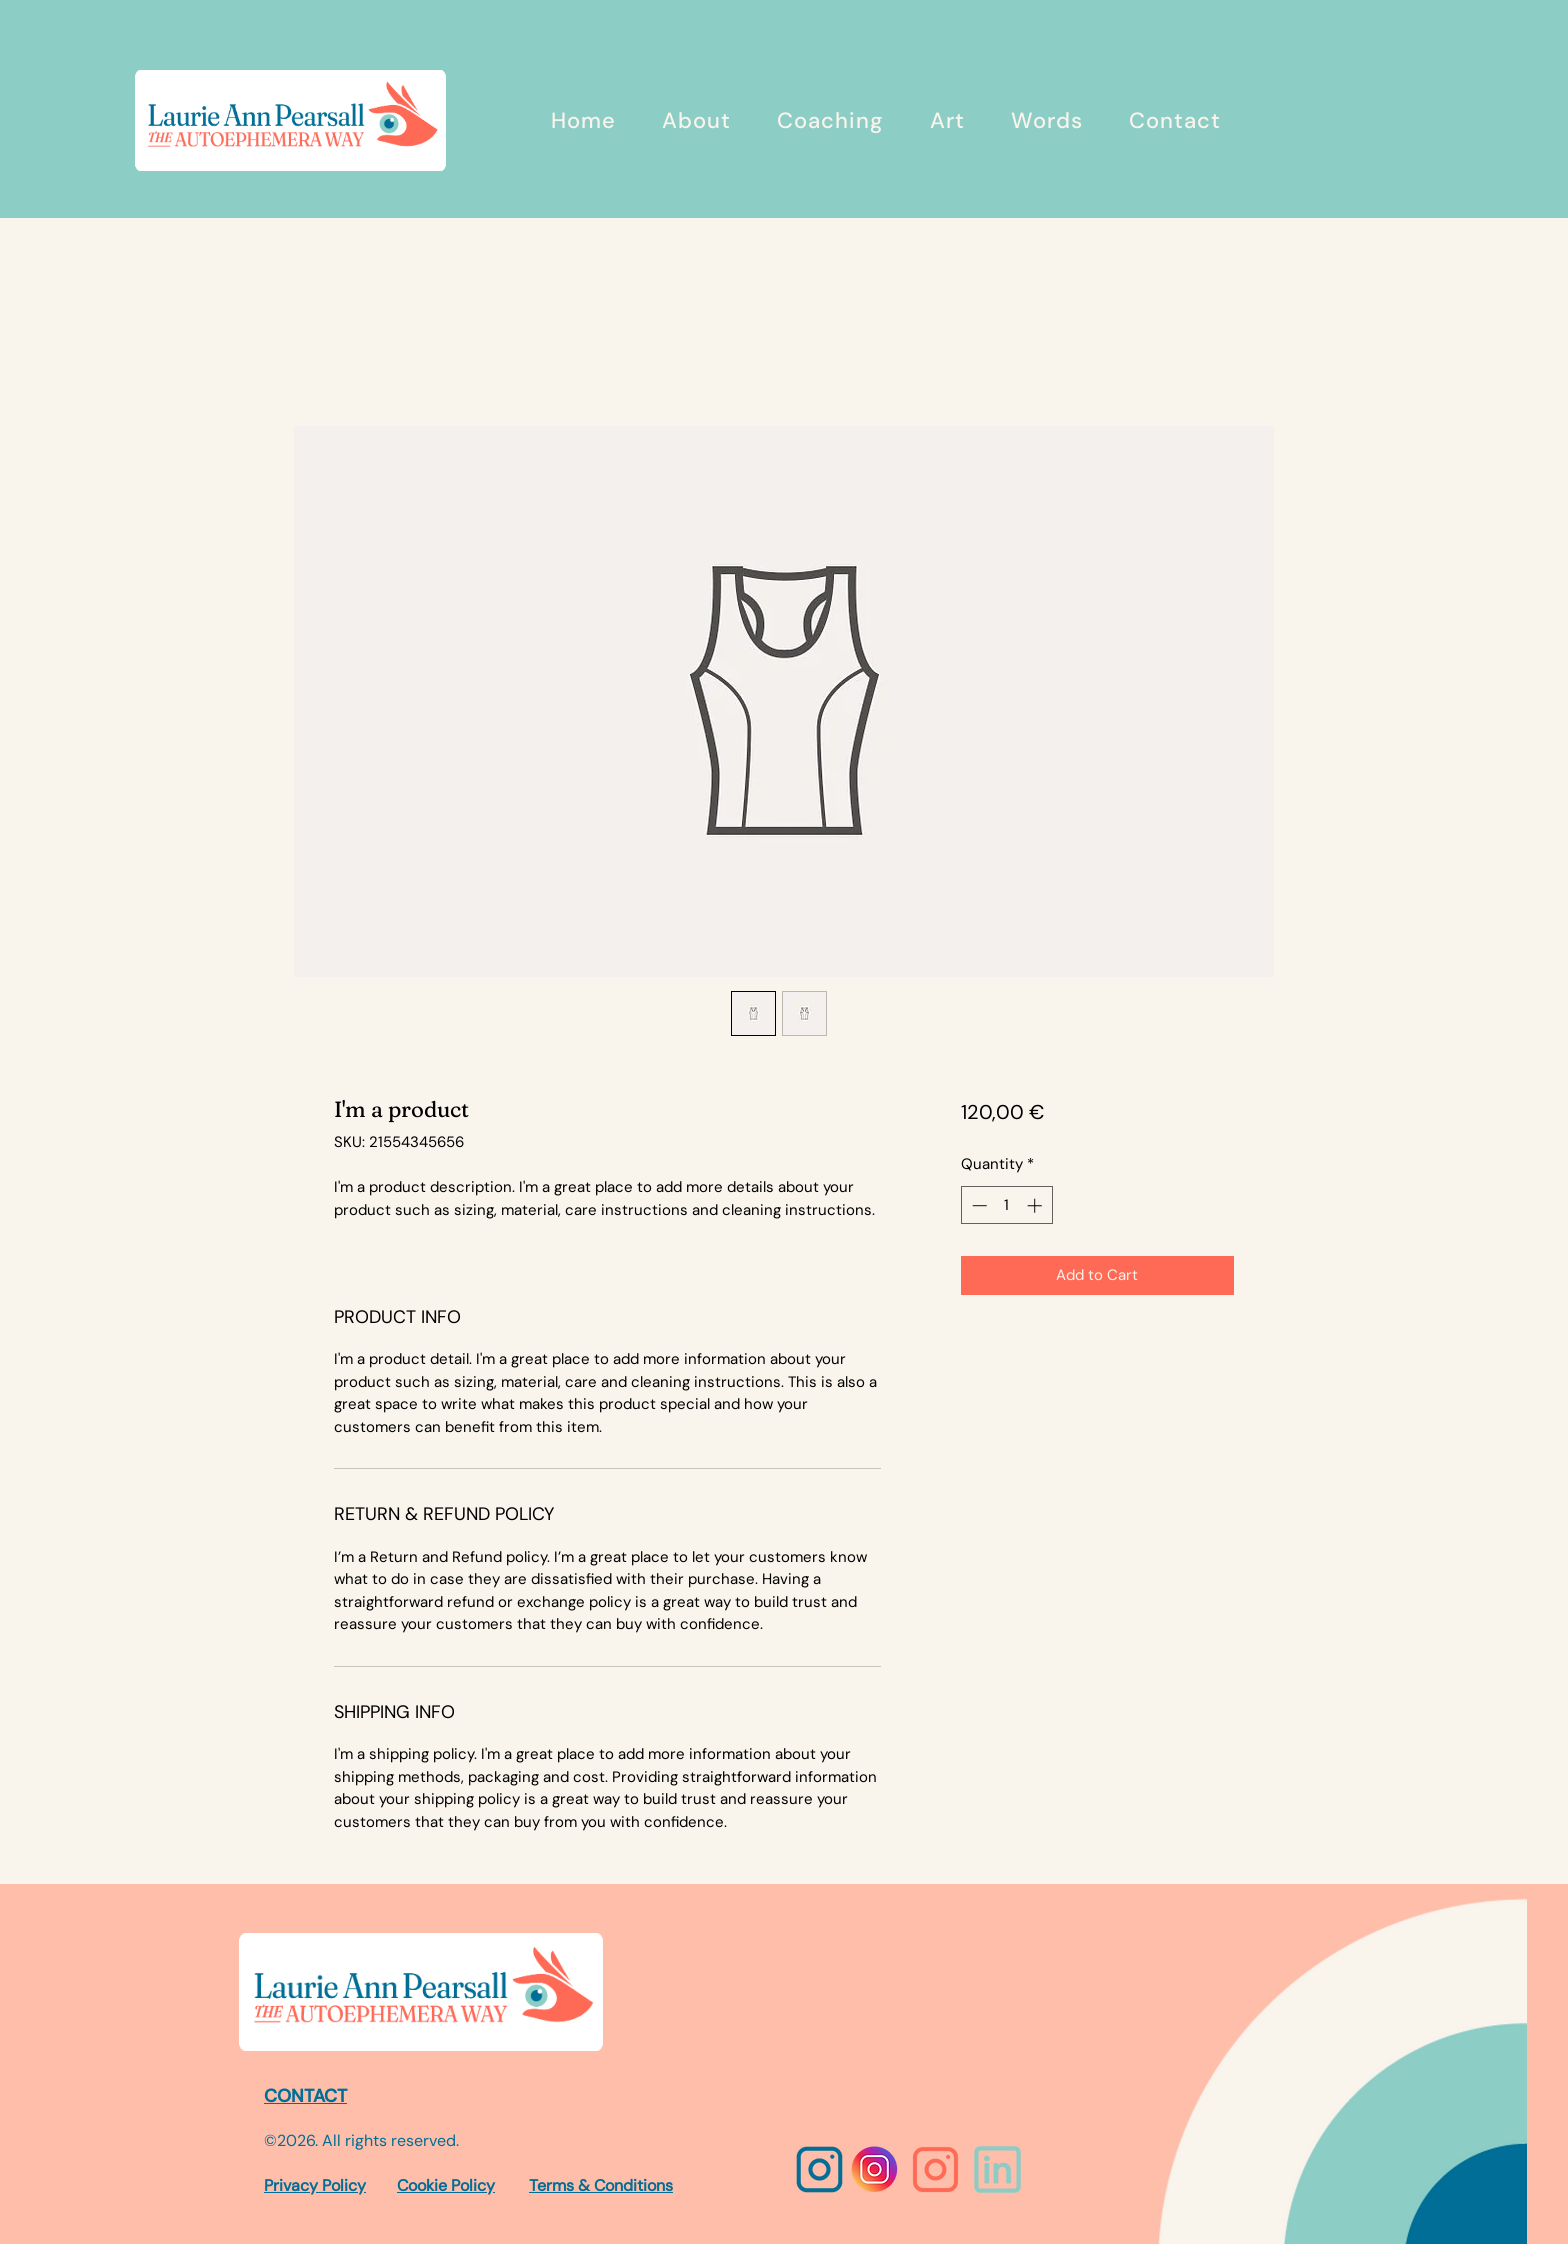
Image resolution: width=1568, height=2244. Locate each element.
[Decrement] (977, 1205)
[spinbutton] (1006, 1205)
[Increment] (1036, 1205)
